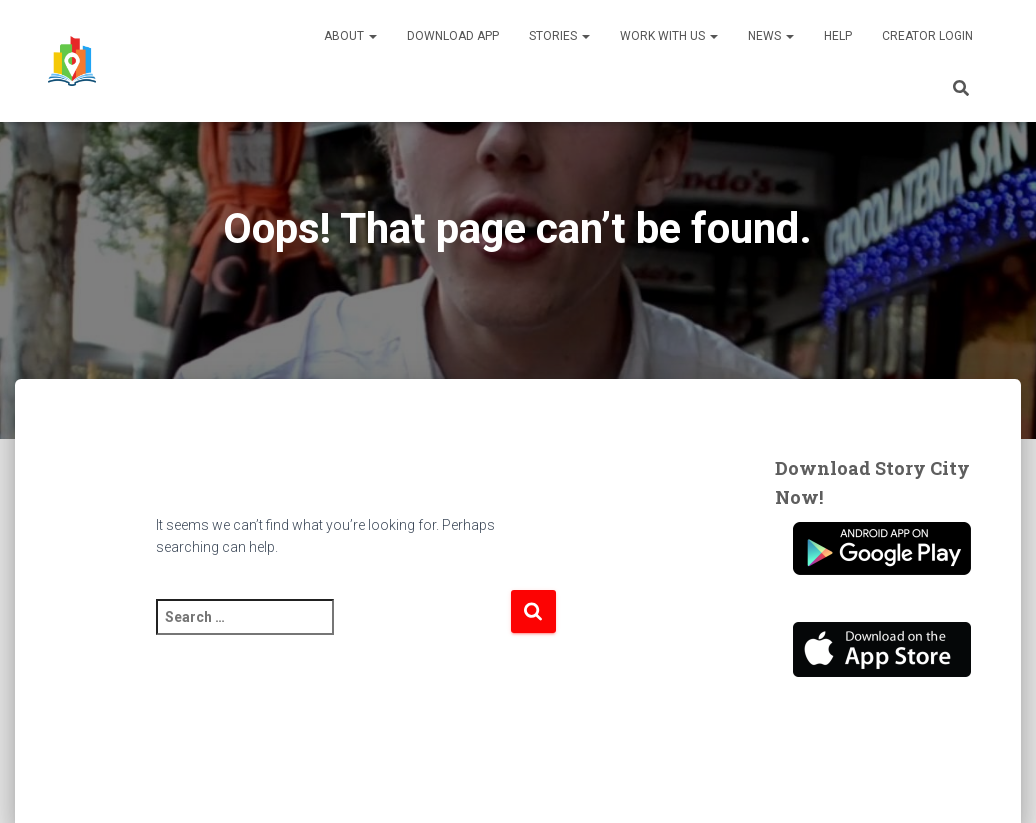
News (771, 36)
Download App (453, 36)
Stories (559, 36)
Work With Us (669, 36)
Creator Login (927, 36)
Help (838, 36)
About (350, 36)
